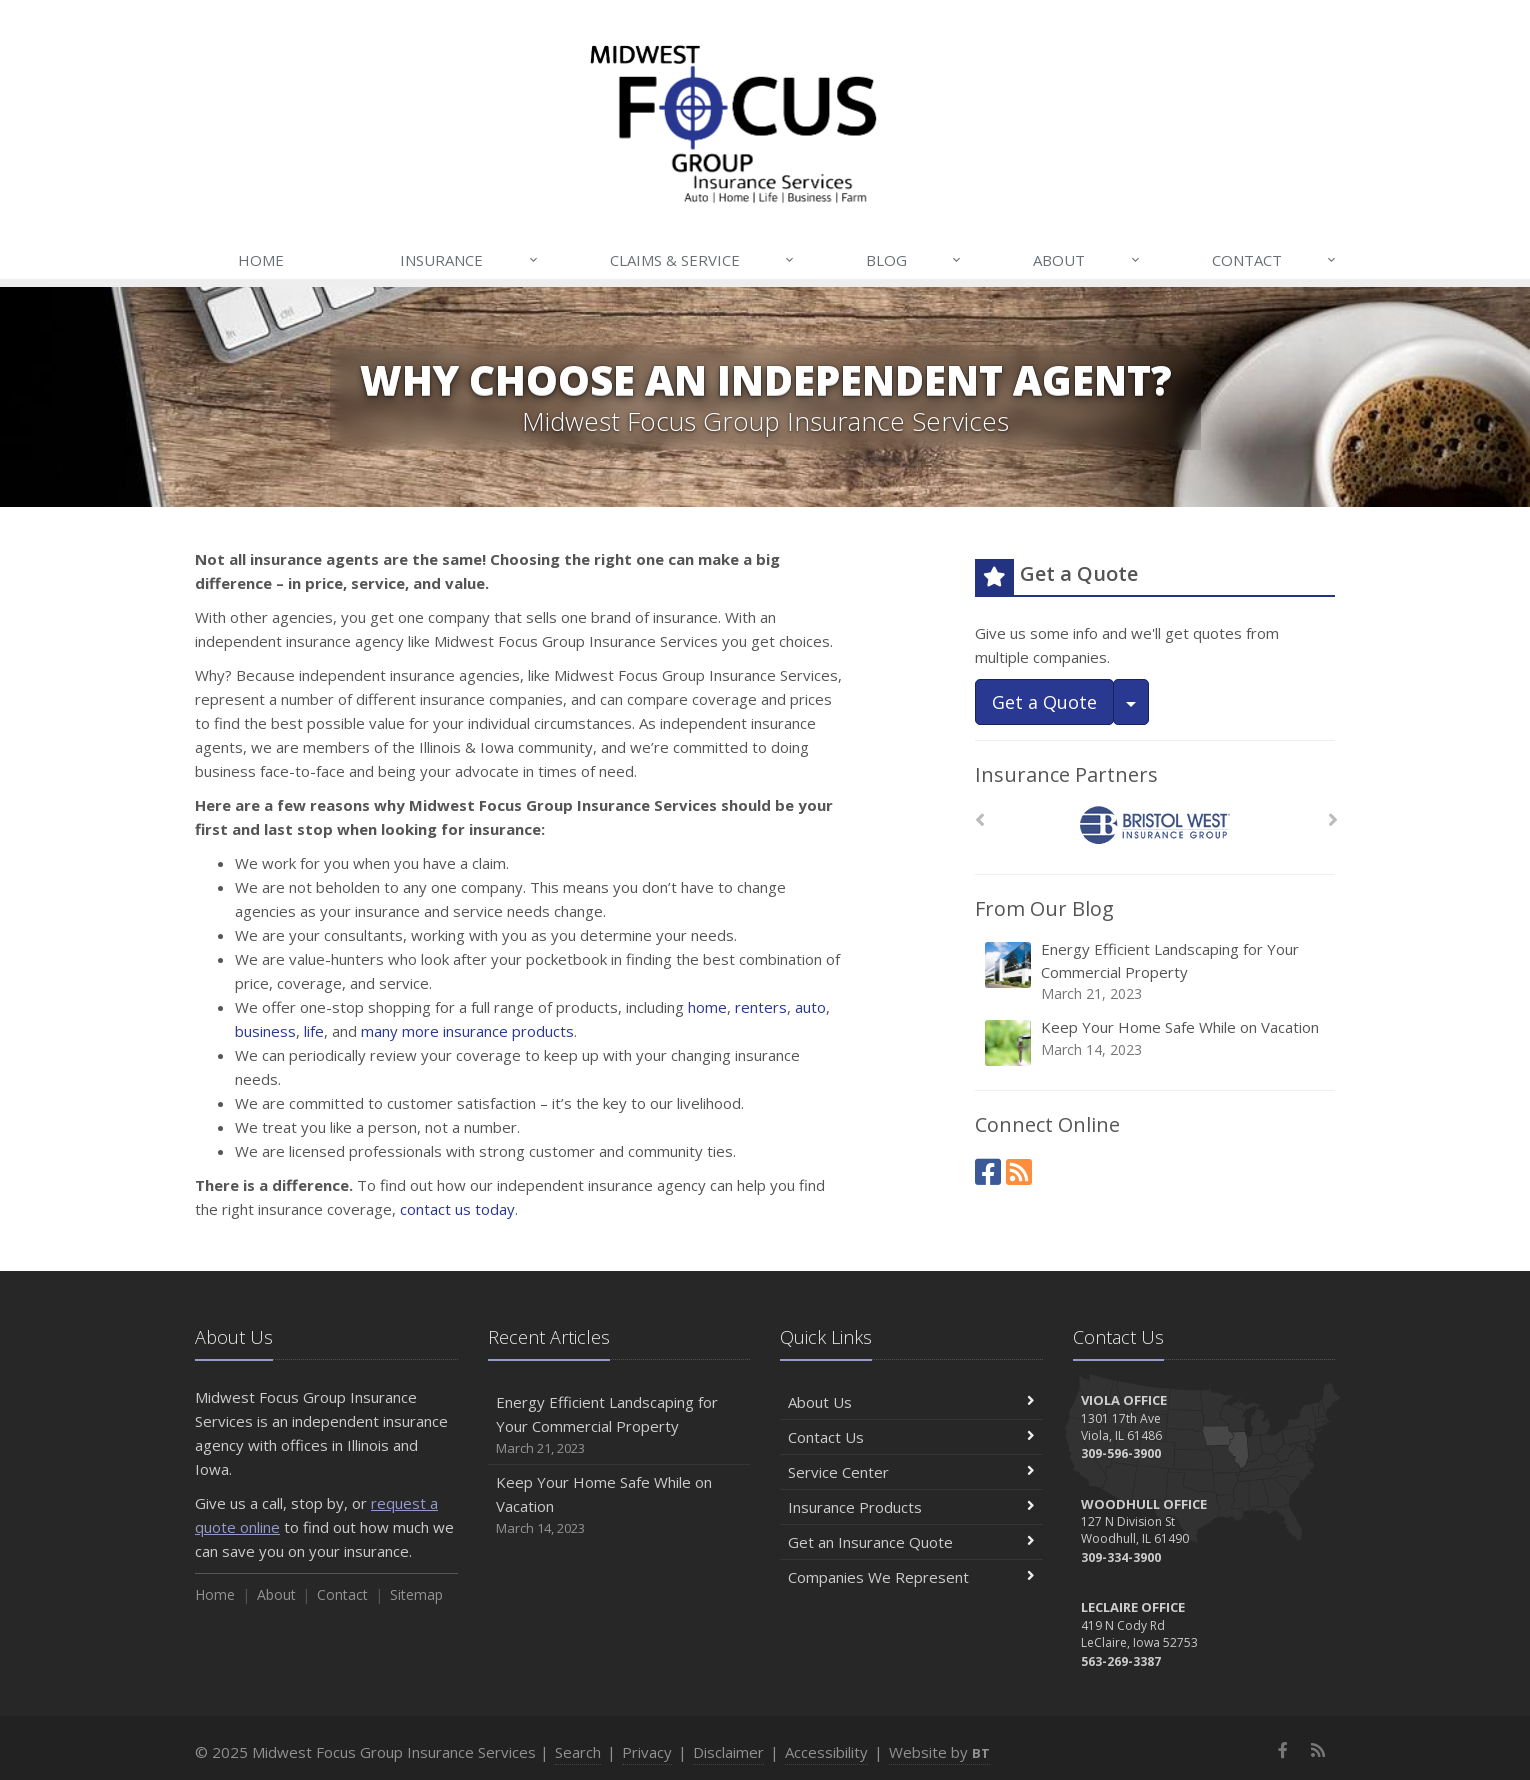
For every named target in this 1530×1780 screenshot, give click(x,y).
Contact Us (911, 1437)
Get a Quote (1044, 702)
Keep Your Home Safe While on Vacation (1156, 1042)
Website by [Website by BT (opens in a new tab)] (939, 1752)
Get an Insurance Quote (911, 1542)
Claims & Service (703, 260)
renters (761, 1007)
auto (810, 1007)
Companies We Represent (911, 1577)
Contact (1275, 260)
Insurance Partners (1066, 774)
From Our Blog (1044, 908)
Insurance (469, 260)
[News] (1019, 1171)
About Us (911, 1402)
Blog (914, 260)
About (1087, 260)
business (265, 1031)
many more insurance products (467, 1031)
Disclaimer (728, 1752)
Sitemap (416, 1594)
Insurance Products (911, 1507)
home (707, 1007)
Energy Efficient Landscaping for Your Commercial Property (1156, 971)
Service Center (911, 1472)
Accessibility (826, 1752)
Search (578, 1752)
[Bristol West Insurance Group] (1155, 825)
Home (261, 260)
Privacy (647, 1752)
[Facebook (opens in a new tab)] (988, 1171)
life (314, 1031)
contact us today (457, 1209)
